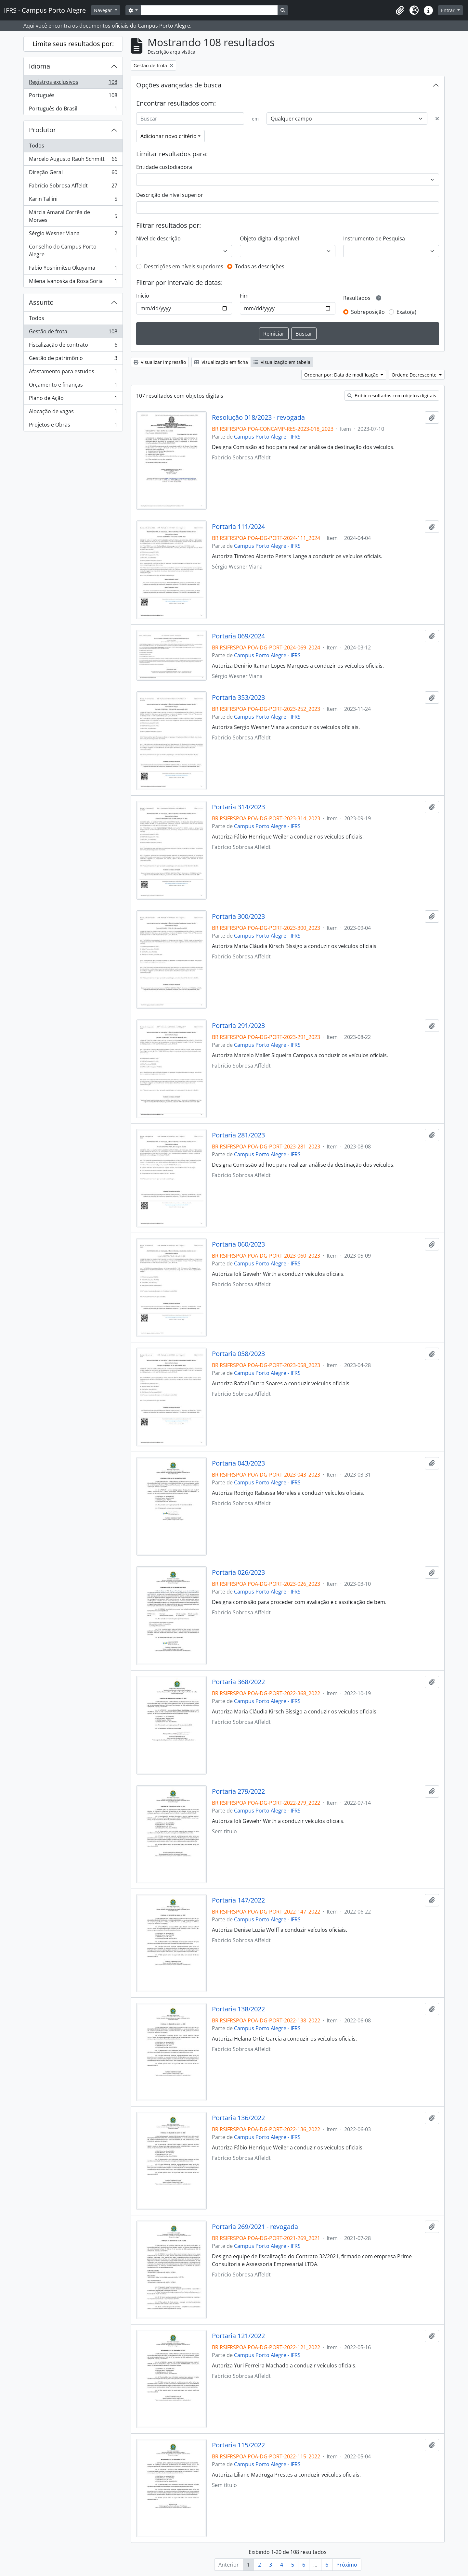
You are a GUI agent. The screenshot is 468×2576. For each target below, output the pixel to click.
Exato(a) (406, 311)
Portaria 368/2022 (238, 1682)
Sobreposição (368, 311)
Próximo (346, 2564)
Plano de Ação (73, 399)
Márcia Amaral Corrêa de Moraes (73, 216)
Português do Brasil (73, 110)
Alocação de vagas (73, 412)
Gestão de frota (73, 332)
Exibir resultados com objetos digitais (391, 395)
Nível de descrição (158, 238)
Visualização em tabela (282, 362)
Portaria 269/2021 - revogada (255, 2227)
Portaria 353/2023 (238, 697)
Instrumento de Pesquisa (374, 238)
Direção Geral (73, 173)
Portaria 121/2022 (238, 2336)
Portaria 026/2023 (238, 1572)
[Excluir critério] (437, 118)
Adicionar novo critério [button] (168, 136)
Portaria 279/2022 (238, 1791)
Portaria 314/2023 (238, 807)
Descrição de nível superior (169, 195)
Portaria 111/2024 (238, 527)
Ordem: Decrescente (415, 375)
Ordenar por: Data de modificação (342, 375)
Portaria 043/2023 (238, 1463)
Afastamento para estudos (73, 372)
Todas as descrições (259, 266)
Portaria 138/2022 (238, 2009)
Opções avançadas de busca (178, 85)
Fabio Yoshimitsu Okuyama (73, 269)
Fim (244, 295)
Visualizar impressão (160, 362)
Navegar (103, 10)
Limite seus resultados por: (73, 43)
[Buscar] (190, 118)
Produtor (42, 129)
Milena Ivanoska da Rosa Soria (73, 282)
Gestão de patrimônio (73, 359)
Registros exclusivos (73, 83)
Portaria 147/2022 (238, 1900)
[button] (400, 10)
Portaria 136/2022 (238, 2118)
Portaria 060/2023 (238, 1244)
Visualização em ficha (221, 362)
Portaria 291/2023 (238, 1026)
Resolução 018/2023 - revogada (258, 417)
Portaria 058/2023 (238, 1354)
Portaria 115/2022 (238, 2445)
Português (73, 96)
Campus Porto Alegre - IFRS (267, 436)
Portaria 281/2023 (238, 1135)
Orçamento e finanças (73, 386)
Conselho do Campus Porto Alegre (73, 250)
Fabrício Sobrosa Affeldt (73, 187)
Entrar (448, 10)
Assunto (41, 302)
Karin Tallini (73, 200)
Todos (36, 145)
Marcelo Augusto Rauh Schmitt (73, 160)
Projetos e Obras (73, 426)
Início (142, 295)
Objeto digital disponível (269, 238)
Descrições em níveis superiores (183, 266)
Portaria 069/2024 (238, 636)
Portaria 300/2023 (238, 916)
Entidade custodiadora (164, 167)
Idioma (39, 66)
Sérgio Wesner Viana (73, 234)
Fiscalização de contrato (73, 346)
